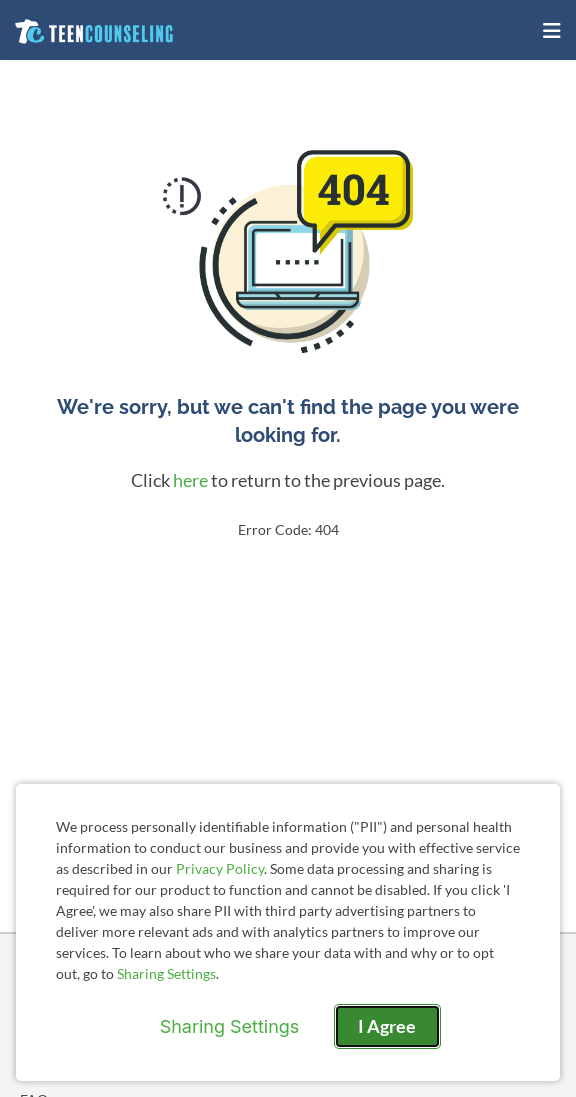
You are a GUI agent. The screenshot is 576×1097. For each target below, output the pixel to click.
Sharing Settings (166, 973)
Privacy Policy (220, 868)
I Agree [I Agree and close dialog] (387, 1026)
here (190, 480)
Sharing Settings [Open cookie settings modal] (230, 1026)
